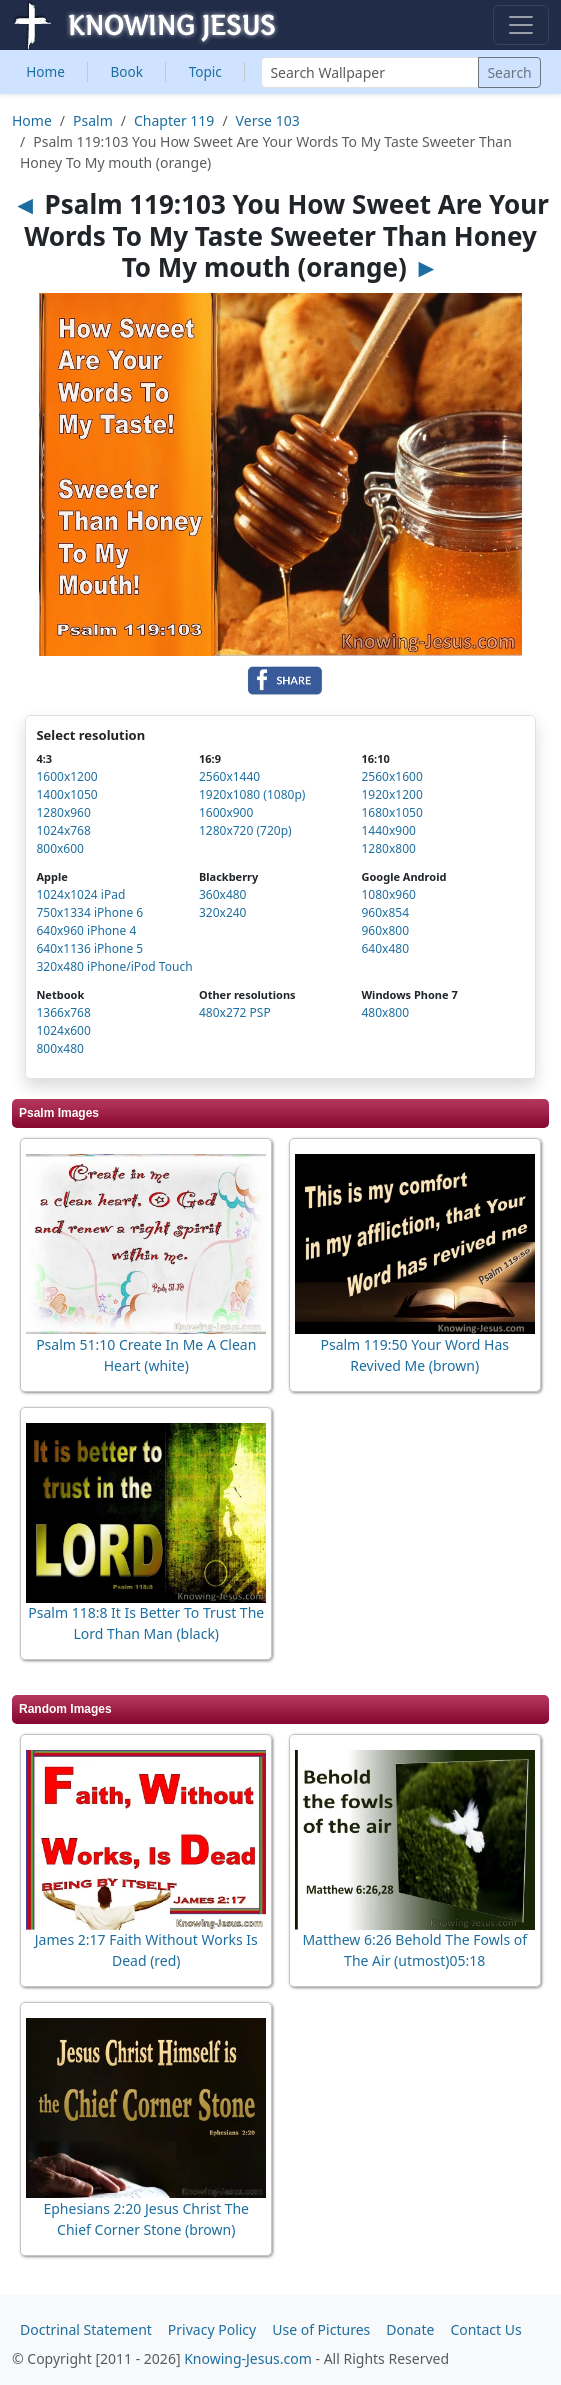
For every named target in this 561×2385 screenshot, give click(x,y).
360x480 (223, 894)
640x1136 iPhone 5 (89, 948)
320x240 (223, 912)
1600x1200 (66, 776)
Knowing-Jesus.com (248, 2358)
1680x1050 (391, 812)
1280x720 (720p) (245, 830)
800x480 (60, 1048)
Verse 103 (268, 120)
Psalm (93, 120)
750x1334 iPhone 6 (89, 912)
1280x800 (388, 848)
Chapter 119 (174, 120)
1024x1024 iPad (80, 894)
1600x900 (226, 812)
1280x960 (63, 812)
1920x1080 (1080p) (252, 794)
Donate (410, 2329)
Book (127, 71)
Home (45, 71)
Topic (205, 71)
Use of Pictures (321, 2329)
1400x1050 (66, 794)
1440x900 (388, 830)
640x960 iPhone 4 (86, 930)
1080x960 (388, 894)
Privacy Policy (212, 2329)
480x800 (385, 1012)
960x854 (385, 912)
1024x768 (63, 830)
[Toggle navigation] (521, 25)
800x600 (60, 848)
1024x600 (63, 1030)
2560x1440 (229, 776)
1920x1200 (391, 794)
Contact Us (485, 2329)
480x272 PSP (235, 1012)
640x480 (385, 948)
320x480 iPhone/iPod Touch (114, 966)
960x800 (385, 930)
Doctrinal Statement (86, 2329)
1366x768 (63, 1012)
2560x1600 (391, 776)
